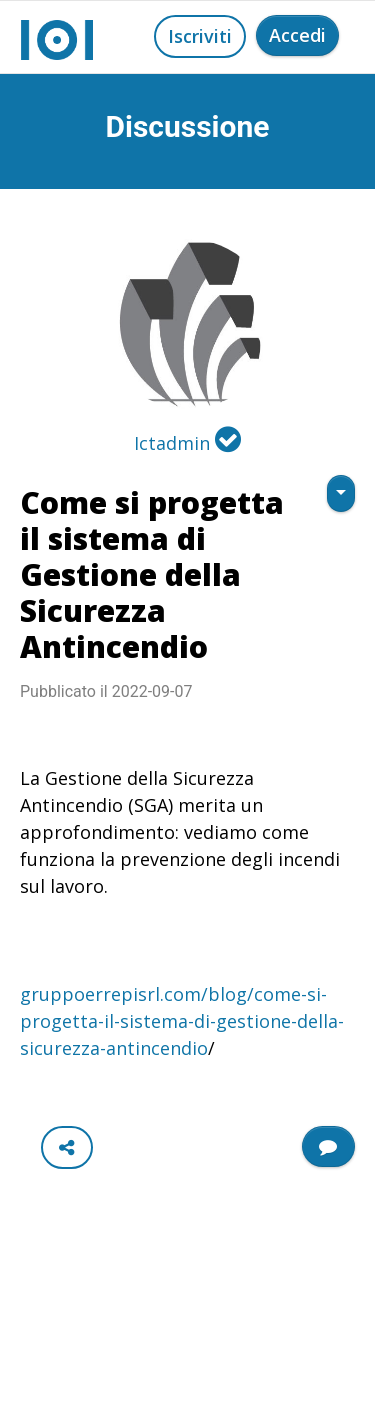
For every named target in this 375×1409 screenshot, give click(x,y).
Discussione (188, 126)
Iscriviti (200, 36)
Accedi (297, 35)
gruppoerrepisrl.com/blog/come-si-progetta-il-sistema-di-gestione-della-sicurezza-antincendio (182, 1021)
